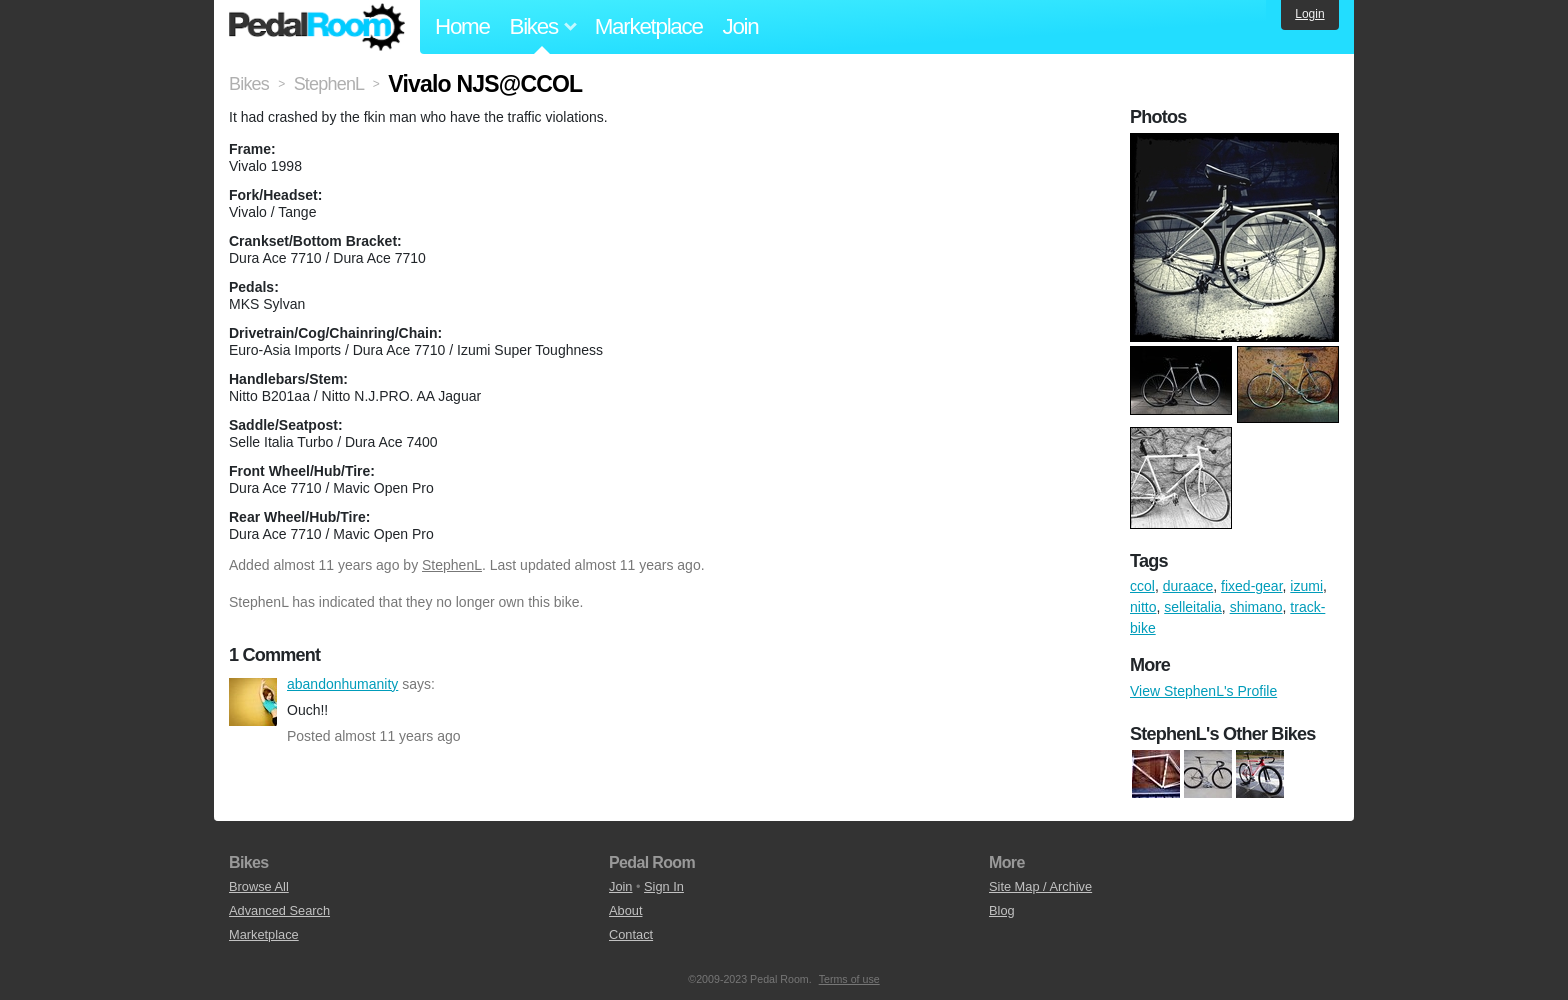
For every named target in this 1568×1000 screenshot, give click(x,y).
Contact (631, 934)
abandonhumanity (253, 702)
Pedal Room (317, 27)
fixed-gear (1251, 586)
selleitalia (1193, 607)
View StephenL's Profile (1203, 691)
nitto (1143, 607)
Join (741, 26)
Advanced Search (279, 910)
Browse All (259, 886)
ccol (1142, 586)
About (625, 910)
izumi (1306, 586)
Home (462, 26)
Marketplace (649, 26)
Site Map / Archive (1040, 886)
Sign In (664, 886)
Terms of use (849, 979)
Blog (1002, 910)
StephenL (452, 565)
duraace (1188, 586)
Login (1309, 14)
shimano (1256, 607)
